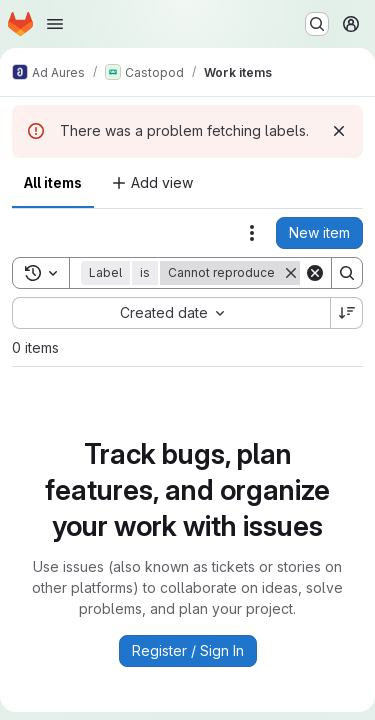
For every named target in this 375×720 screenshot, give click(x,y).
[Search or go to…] (317, 24)
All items (53, 182)
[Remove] (291, 273)
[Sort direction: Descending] (347, 313)
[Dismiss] (339, 131)
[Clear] (315, 273)
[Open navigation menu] (55, 24)
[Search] (347, 273)
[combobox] (171, 313)
